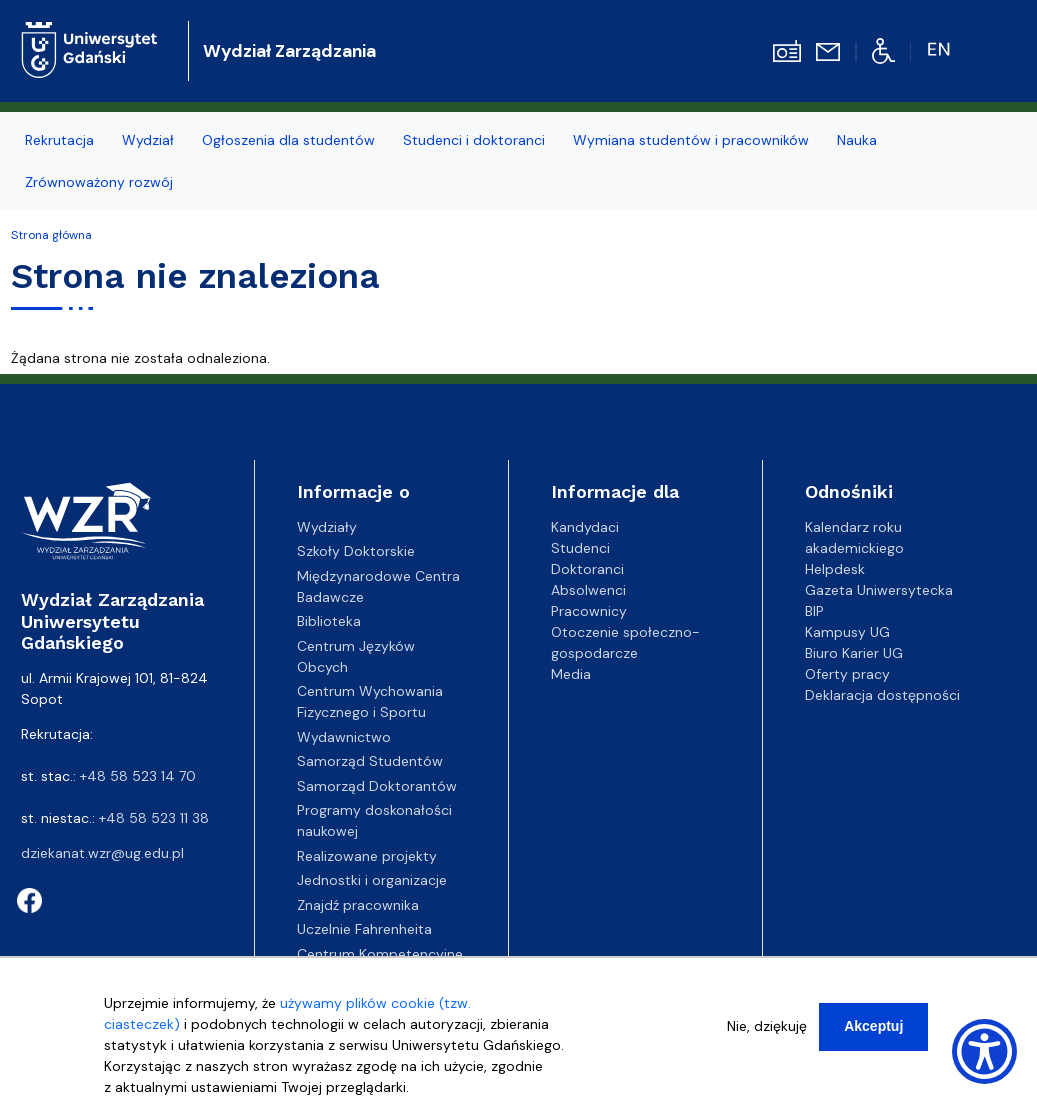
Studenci (580, 548)
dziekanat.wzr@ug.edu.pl (102, 853)
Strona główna (51, 235)
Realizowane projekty (367, 856)
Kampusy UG (847, 632)
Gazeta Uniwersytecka (879, 590)
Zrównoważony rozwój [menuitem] (99, 182)
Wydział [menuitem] (148, 140)
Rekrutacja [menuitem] (59, 140)
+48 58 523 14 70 (138, 776)
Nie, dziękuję (767, 1026)
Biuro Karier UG (854, 653)
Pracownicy (589, 611)
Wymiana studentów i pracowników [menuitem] (691, 140)
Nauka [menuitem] (857, 140)
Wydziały (327, 527)
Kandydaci (585, 527)
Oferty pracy (847, 674)
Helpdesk (835, 569)
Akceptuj (873, 1026)
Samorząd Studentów (370, 761)
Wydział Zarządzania (289, 51)
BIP (814, 611)
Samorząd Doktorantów (377, 786)
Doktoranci (587, 569)
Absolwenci (588, 590)
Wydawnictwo (344, 737)
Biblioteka (329, 621)
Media (571, 674)
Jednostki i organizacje (372, 880)
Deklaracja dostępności (882, 695)
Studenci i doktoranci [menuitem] (474, 140)
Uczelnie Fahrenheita (364, 929)
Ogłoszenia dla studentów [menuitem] (288, 140)
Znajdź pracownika (358, 905)
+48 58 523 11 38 (154, 818)
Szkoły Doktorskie (356, 551)
